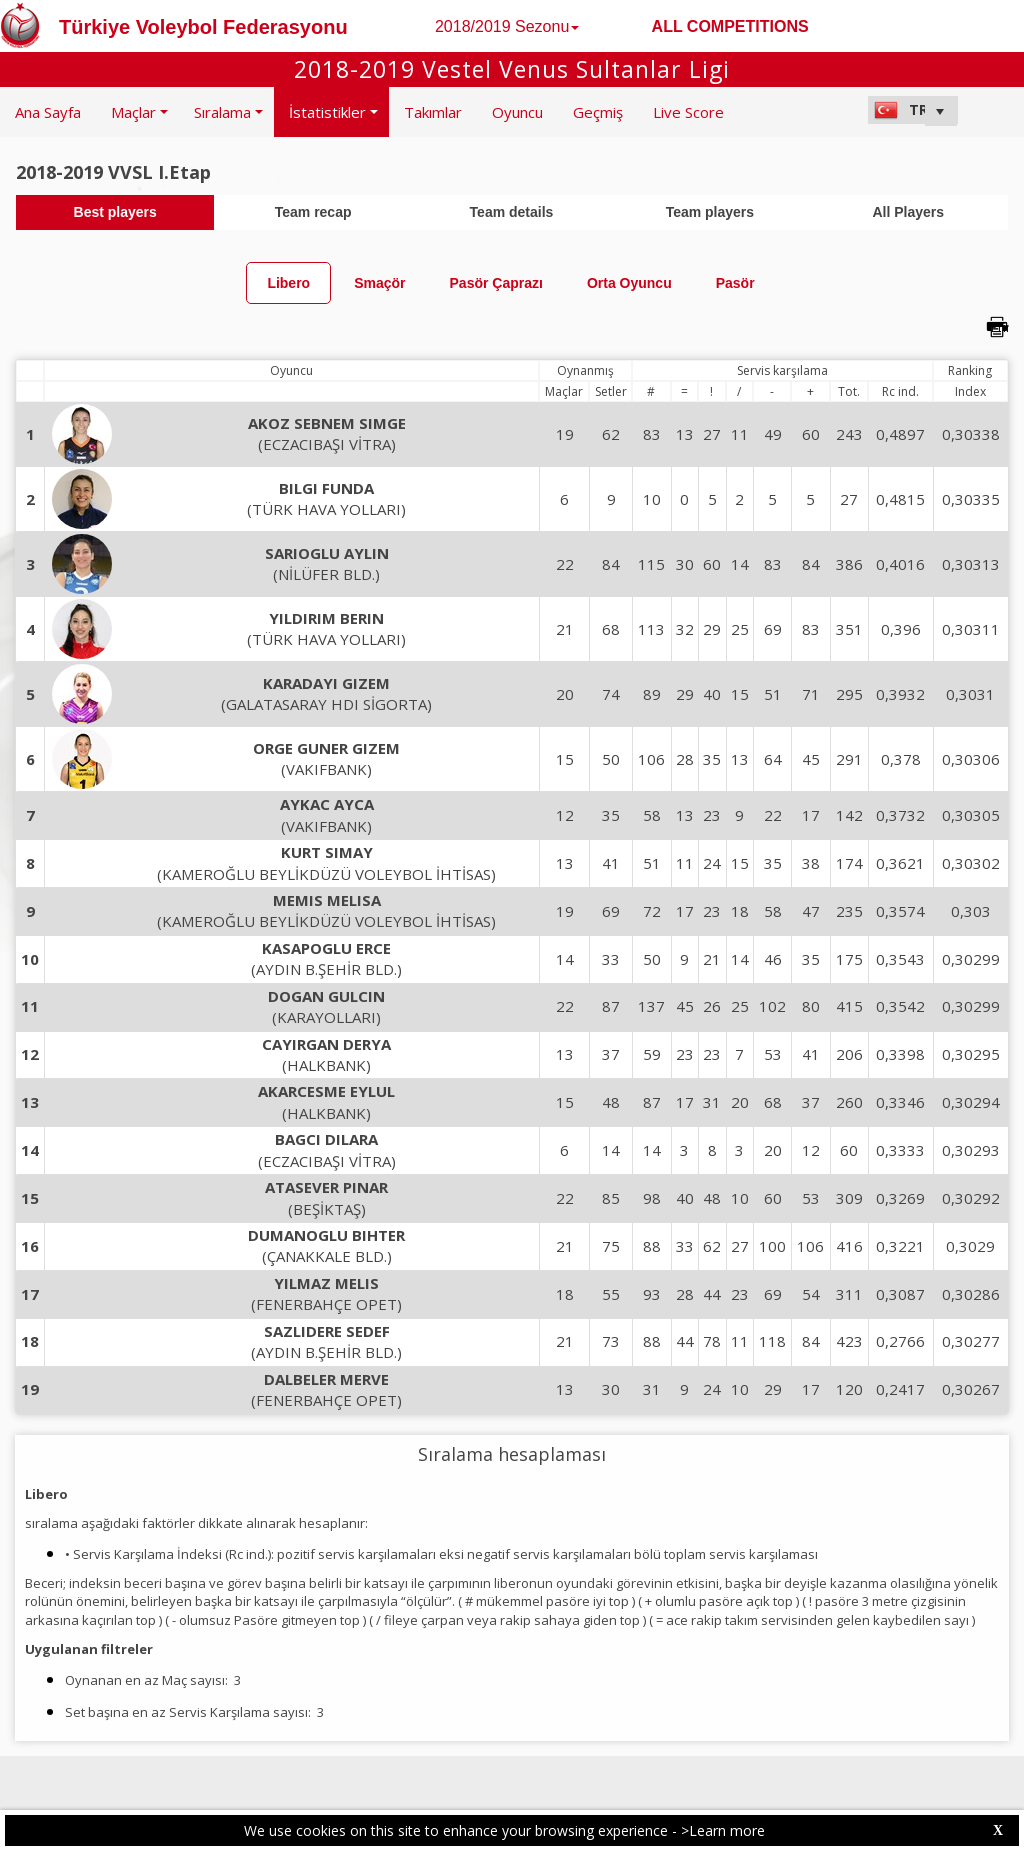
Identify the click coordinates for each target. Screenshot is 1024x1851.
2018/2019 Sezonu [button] (507, 26)
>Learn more (723, 1830)
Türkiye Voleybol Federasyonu (203, 27)
